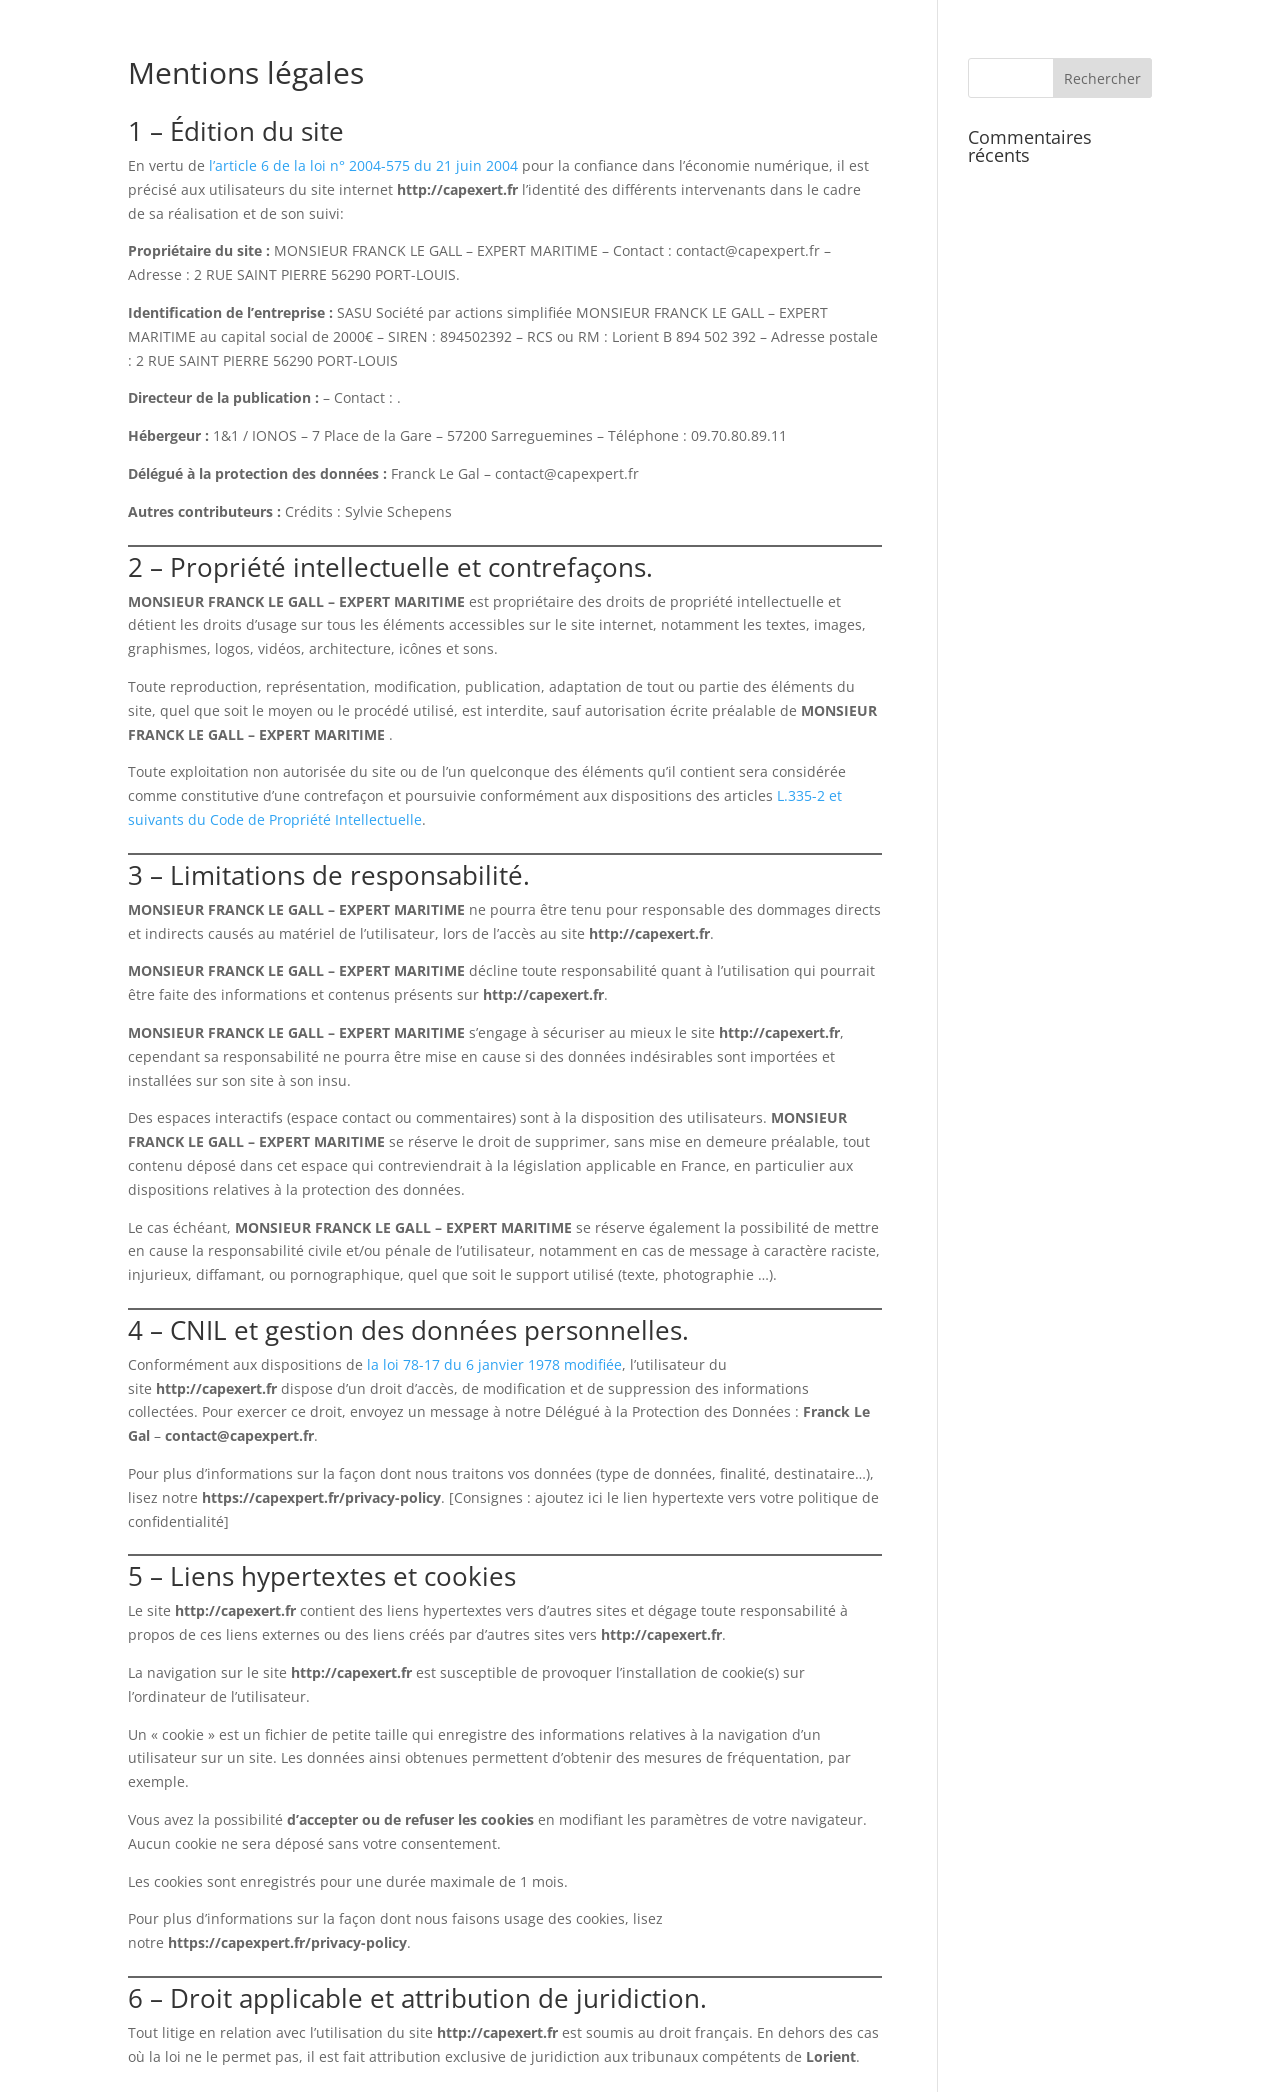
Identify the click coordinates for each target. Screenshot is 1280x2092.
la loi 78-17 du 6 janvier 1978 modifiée (494, 1364)
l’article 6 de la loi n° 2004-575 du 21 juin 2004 (363, 165)
